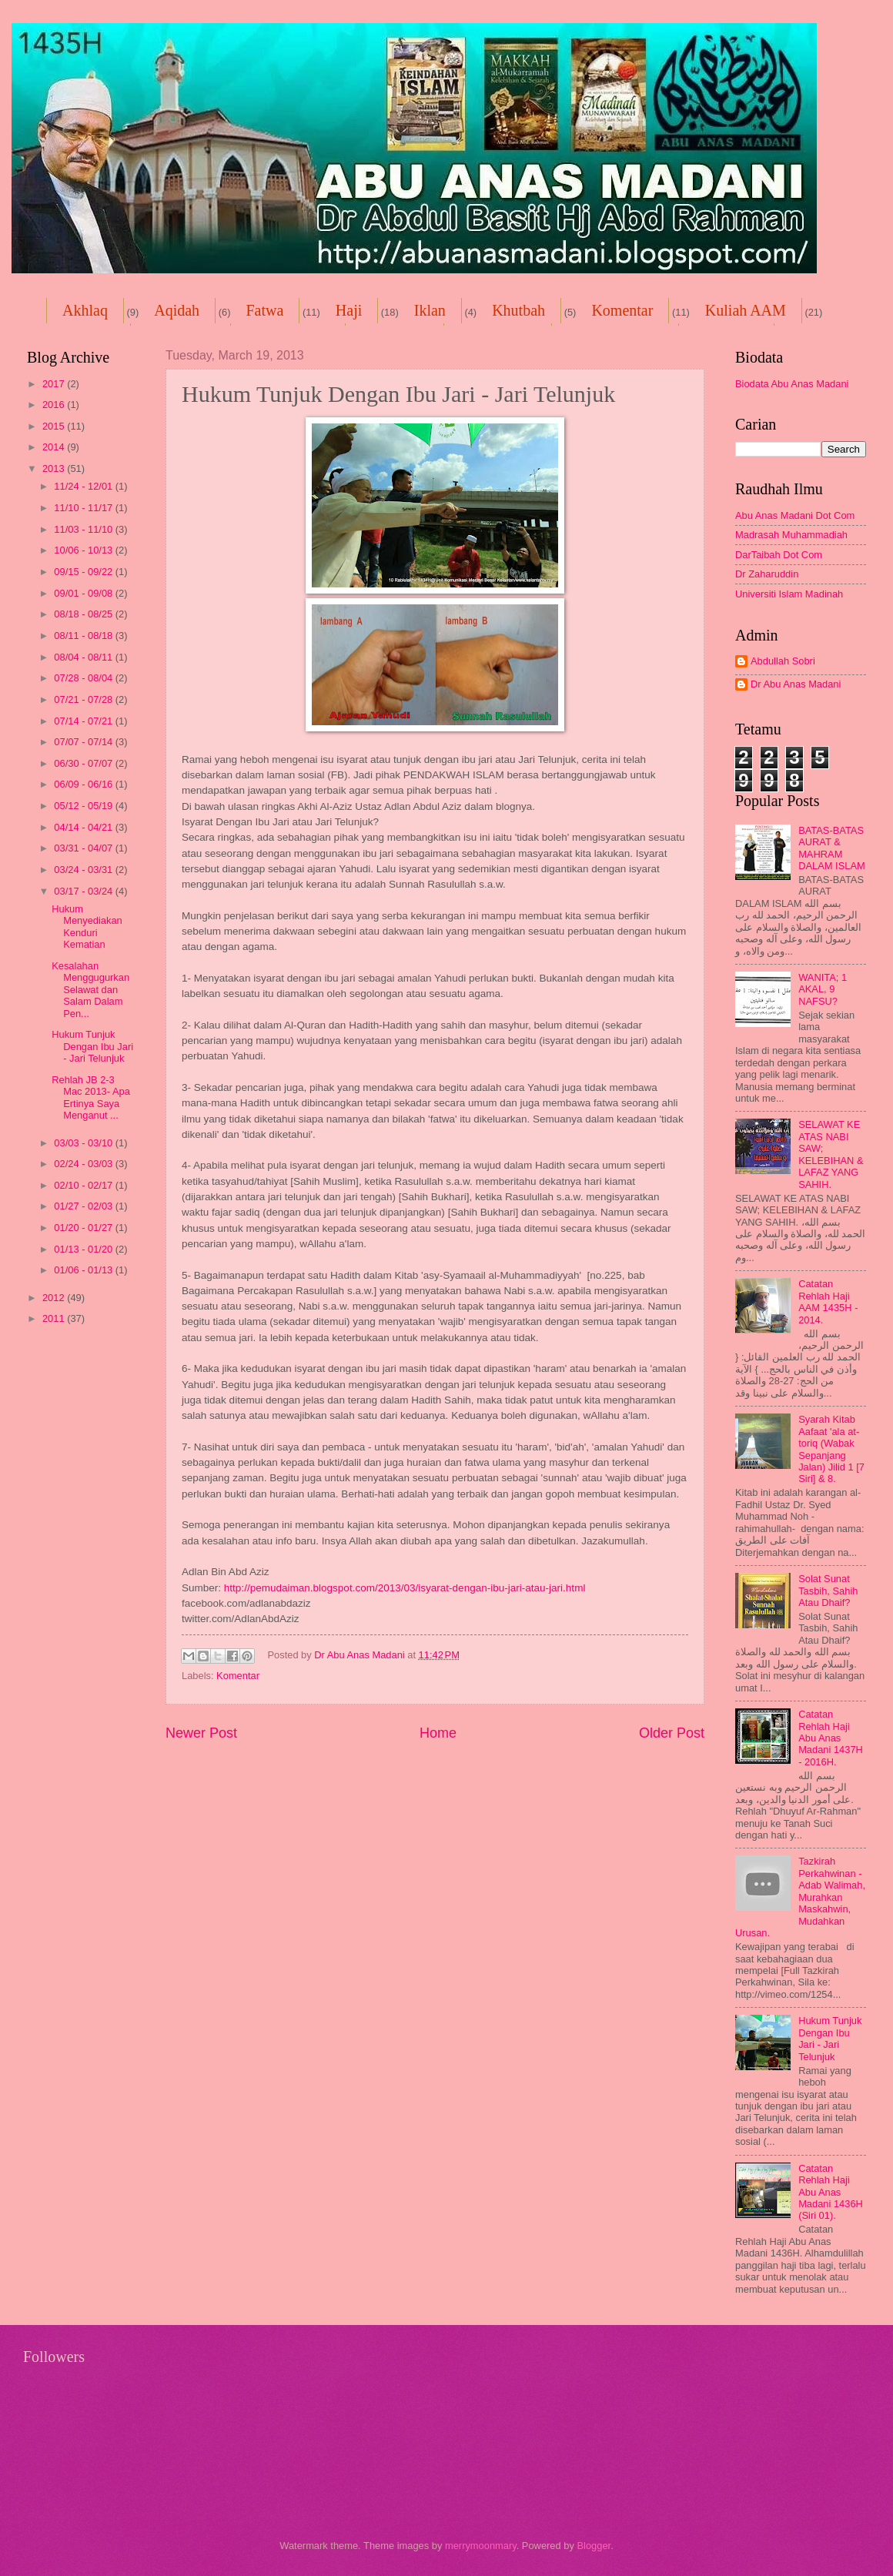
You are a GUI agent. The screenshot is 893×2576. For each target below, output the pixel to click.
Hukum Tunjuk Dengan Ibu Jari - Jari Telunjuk (92, 1046)
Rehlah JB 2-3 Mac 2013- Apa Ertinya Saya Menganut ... (91, 1097)
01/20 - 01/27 (84, 1227)
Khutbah (518, 310)
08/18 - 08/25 (84, 614)
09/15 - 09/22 (84, 571)
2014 (54, 447)
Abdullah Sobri (783, 661)
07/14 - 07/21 (84, 721)
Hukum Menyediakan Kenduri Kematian (87, 926)
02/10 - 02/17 (84, 1185)
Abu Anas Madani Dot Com (795, 515)
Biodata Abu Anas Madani (791, 384)
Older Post (671, 1733)
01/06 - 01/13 (84, 1270)
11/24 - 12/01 (84, 486)
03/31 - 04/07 (84, 848)
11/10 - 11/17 (84, 508)
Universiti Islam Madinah (789, 594)
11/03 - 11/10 (84, 529)
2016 (54, 404)
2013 (54, 468)
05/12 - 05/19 (84, 805)
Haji (349, 310)
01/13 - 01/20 (84, 1249)
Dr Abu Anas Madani (796, 684)
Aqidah (176, 310)
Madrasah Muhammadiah (791, 534)
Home (438, 1733)
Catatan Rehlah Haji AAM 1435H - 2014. (828, 1301)
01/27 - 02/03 (84, 1206)
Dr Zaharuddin (766, 574)
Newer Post (201, 1733)
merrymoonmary (481, 2545)
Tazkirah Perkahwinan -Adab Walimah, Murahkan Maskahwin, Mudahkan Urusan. (800, 1897)
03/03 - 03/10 (84, 1143)
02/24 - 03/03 (84, 1163)
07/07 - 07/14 (84, 742)
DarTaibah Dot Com (778, 554)
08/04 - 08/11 (84, 657)
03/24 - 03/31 (84, 869)
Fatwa (264, 310)
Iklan (430, 310)
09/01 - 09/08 (84, 593)
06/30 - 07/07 (84, 763)
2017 (54, 384)
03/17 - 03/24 (84, 891)
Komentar (622, 310)
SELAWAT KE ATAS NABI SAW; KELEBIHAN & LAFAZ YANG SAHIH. (830, 1154)
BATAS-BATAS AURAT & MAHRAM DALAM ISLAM (831, 848)
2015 (54, 426)
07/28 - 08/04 (84, 678)
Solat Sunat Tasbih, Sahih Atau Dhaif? (828, 1590)
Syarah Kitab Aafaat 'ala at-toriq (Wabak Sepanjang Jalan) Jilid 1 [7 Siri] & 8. (831, 1448)
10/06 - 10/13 (84, 550)
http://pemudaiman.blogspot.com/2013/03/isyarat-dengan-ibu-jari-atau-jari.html (405, 1588)
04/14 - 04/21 (84, 827)
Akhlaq (85, 310)
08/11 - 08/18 (84, 635)
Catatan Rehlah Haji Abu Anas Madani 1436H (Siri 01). (830, 2192)
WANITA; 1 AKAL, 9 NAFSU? (822, 989)
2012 (54, 1297)
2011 (54, 1318)
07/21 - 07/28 (84, 699)
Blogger (593, 2545)
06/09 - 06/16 (84, 784)
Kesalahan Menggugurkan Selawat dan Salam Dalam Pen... (90, 989)
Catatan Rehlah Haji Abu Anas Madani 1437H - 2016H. (830, 1738)
